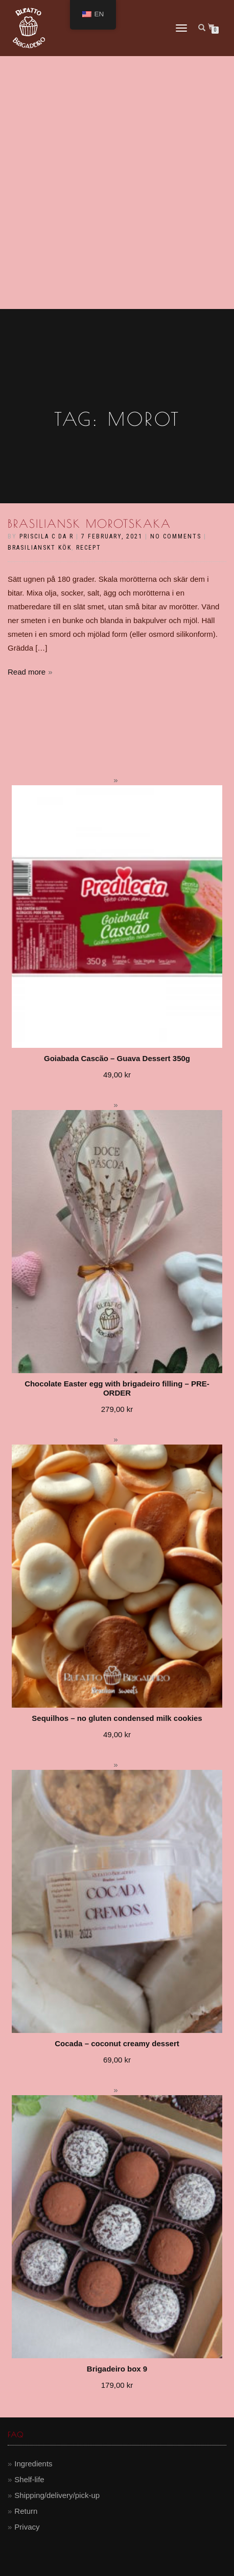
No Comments (175, 536)
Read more (26, 671)
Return (25, 2511)
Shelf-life (29, 2479)
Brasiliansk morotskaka (89, 523)
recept (88, 547)
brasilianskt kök (40, 547)
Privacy (26, 2526)
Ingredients (33, 2463)
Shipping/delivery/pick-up (57, 2495)
